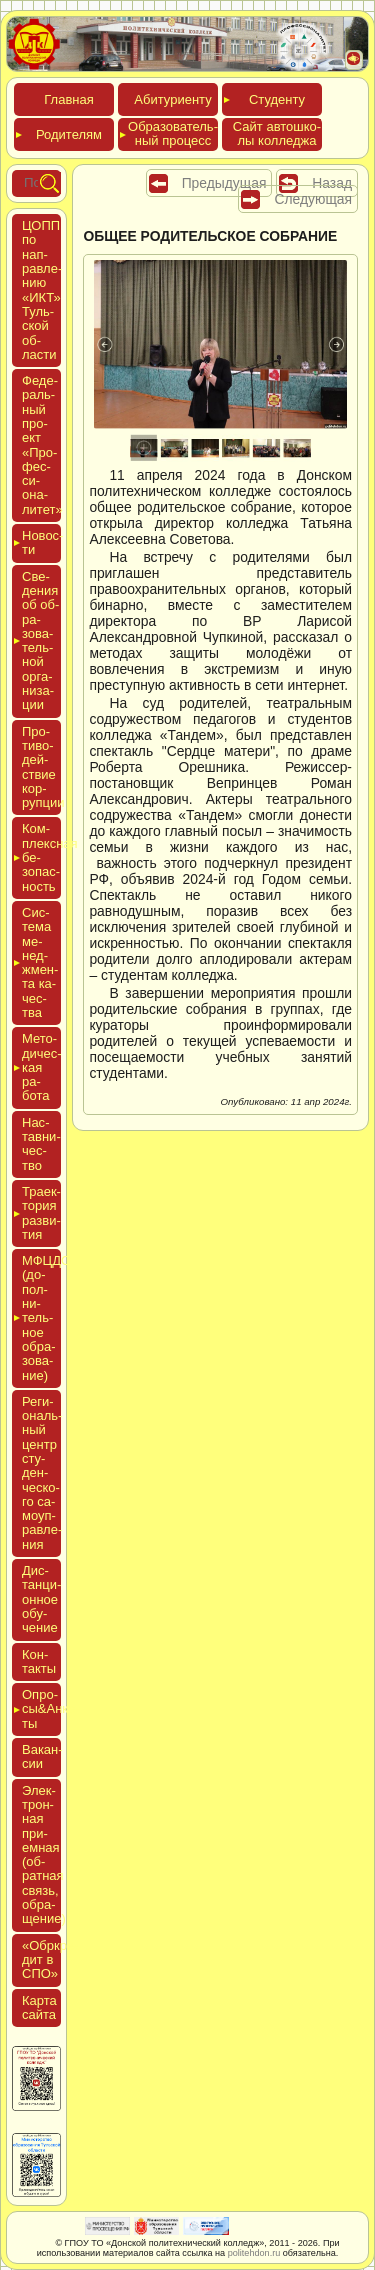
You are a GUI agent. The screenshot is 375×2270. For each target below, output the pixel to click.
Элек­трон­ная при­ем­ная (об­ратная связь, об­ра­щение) (44, 1855)
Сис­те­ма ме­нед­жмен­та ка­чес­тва (40, 962)
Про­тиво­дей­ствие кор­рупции (43, 767)
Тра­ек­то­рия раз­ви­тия (41, 1213)
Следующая (313, 199)
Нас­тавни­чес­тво (41, 1144)
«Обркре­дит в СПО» (50, 1960)
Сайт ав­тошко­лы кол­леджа (277, 133)
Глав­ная (68, 99)
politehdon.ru (254, 2253)
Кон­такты (39, 1661)
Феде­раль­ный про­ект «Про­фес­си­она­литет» (42, 445)
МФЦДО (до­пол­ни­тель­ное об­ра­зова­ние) (41, 1317)
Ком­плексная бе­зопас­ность (41, 857)
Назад (332, 183)
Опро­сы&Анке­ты (41, 1709)
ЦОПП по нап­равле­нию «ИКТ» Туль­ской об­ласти (42, 290)
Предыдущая (224, 183)
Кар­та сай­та (39, 2007)
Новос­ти (41, 542)
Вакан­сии (42, 1756)
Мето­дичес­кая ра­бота (41, 1067)
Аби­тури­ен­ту (172, 99)
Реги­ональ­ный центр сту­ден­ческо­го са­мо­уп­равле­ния (42, 1473)
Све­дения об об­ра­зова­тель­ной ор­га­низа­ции (40, 641)
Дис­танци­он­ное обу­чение (41, 1599)
